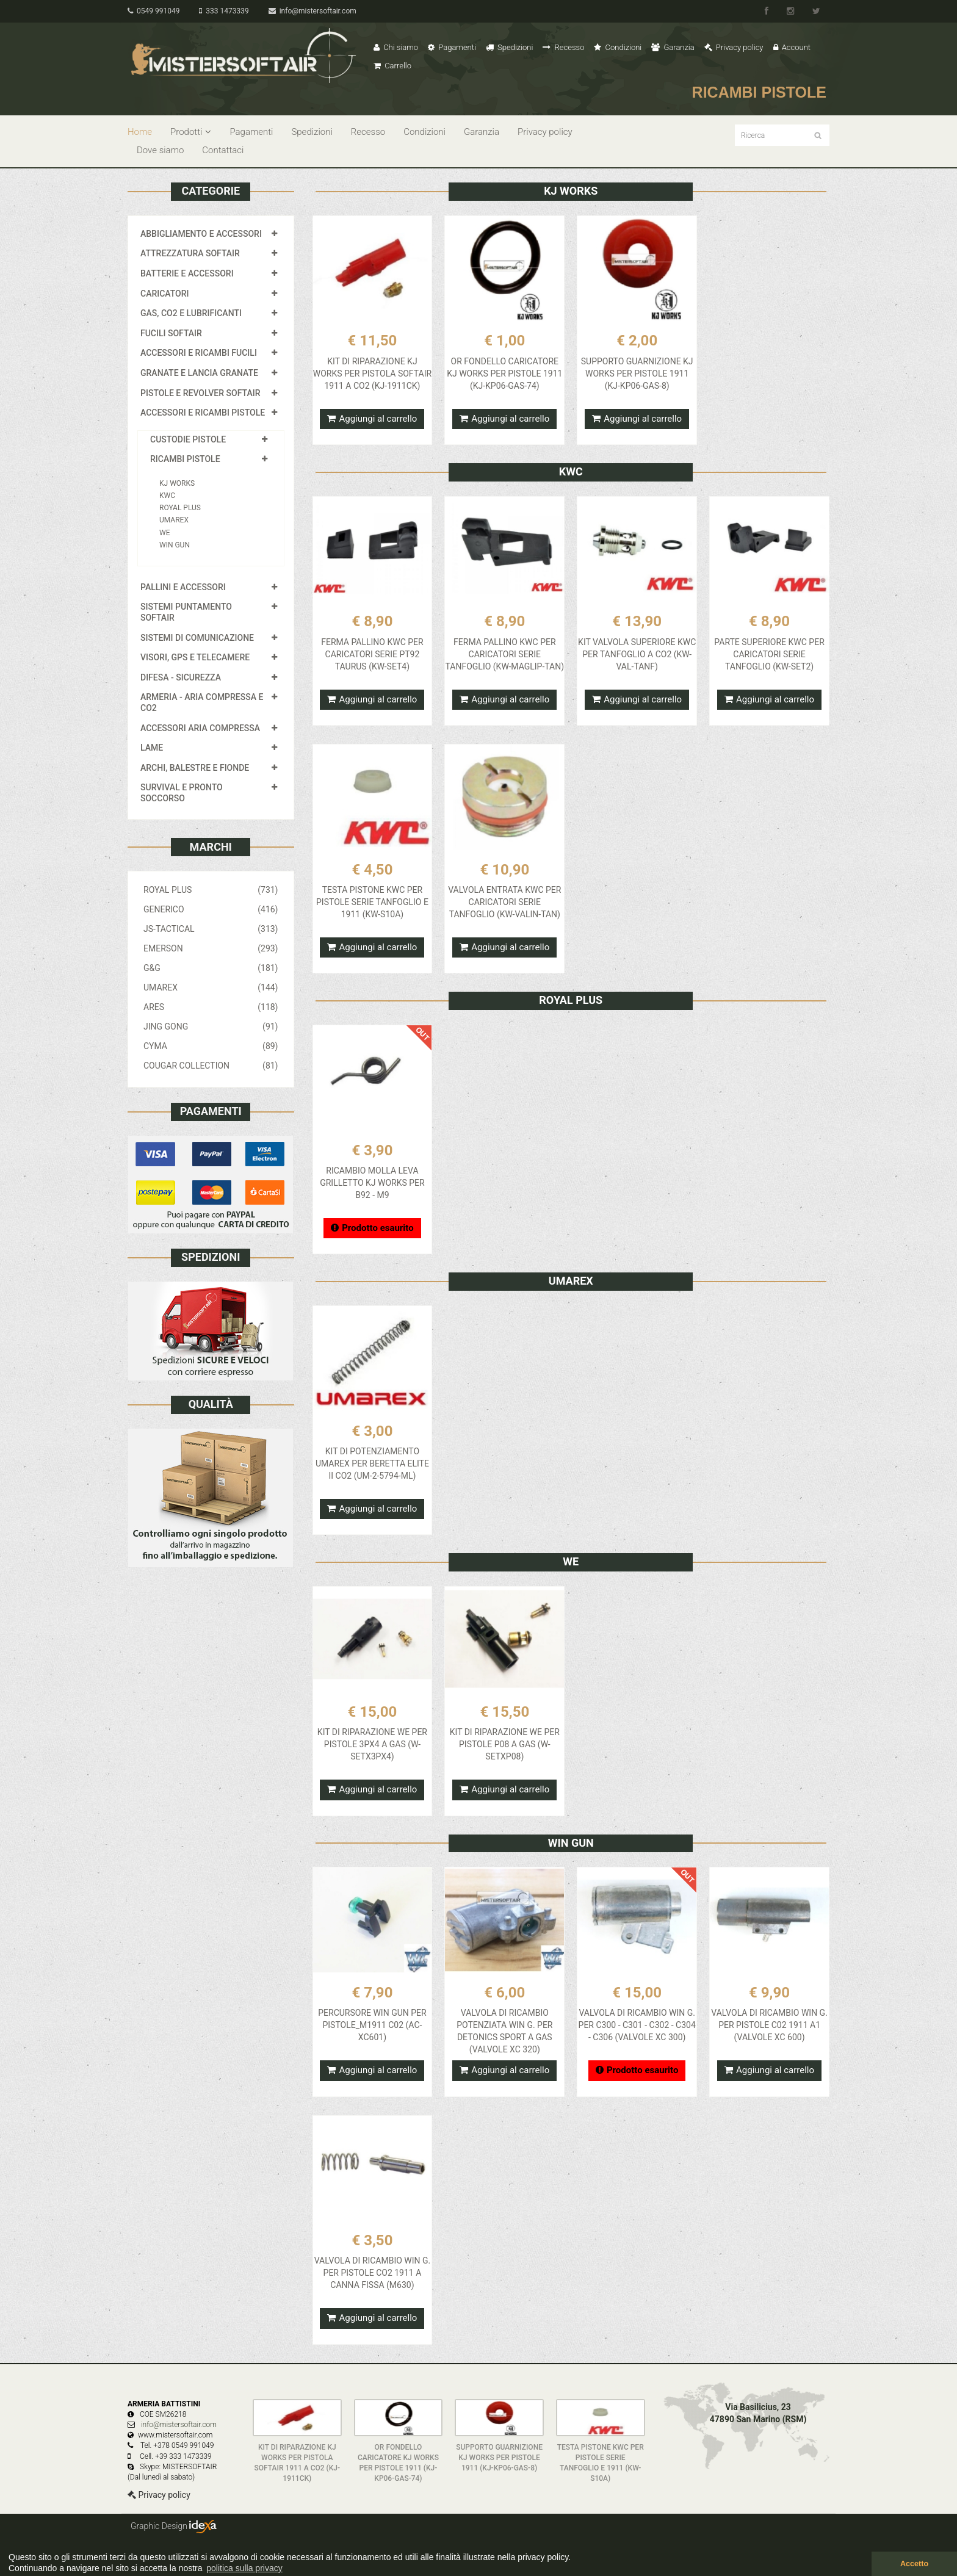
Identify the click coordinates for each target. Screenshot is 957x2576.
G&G (210, 968)
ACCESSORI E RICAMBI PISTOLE (202, 412)
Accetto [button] (914, 2564)
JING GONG (210, 1026)
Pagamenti (452, 47)
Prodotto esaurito (372, 1227)
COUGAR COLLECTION (210, 1065)
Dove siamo (160, 150)
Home (140, 131)
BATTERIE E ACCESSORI (187, 273)
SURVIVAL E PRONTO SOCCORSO (181, 792)
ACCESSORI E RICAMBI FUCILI (198, 353)
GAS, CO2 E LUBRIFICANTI (191, 313)
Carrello (392, 65)
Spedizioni (509, 47)
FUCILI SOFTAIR (171, 333)
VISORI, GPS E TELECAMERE (195, 657)
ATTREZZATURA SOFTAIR (190, 253)
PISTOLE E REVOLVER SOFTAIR (200, 393)
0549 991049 (153, 11)
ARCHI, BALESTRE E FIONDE (194, 768)
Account (792, 47)
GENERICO (210, 909)
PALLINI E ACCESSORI (183, 587)
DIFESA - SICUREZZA (180, 677)
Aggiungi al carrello (372, 418)
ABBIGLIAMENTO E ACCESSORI (201, 234)
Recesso (563, 47)
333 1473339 (223, 11)
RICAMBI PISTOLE (185, 459)
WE (164, 533)
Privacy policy (734, 47)
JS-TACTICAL (210, 929)
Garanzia (672, 47)
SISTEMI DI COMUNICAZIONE (197, 638)
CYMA (210, 1046)
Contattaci (223, 150)
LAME (151, 747)
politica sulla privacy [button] (244, 2568)
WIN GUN (174, 545)
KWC (167, 495)
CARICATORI (164, 293)
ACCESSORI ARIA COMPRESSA (200, 728)
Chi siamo (396, 47)
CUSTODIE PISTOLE (188, 439)
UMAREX (174, 520)
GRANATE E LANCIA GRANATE (199, 373)
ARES (210, 1007)
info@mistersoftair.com (312, 11)
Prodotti (190, 131)
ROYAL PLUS (180, 507)
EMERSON (210, 948)
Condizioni (617, 47)
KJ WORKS (177, 483)
